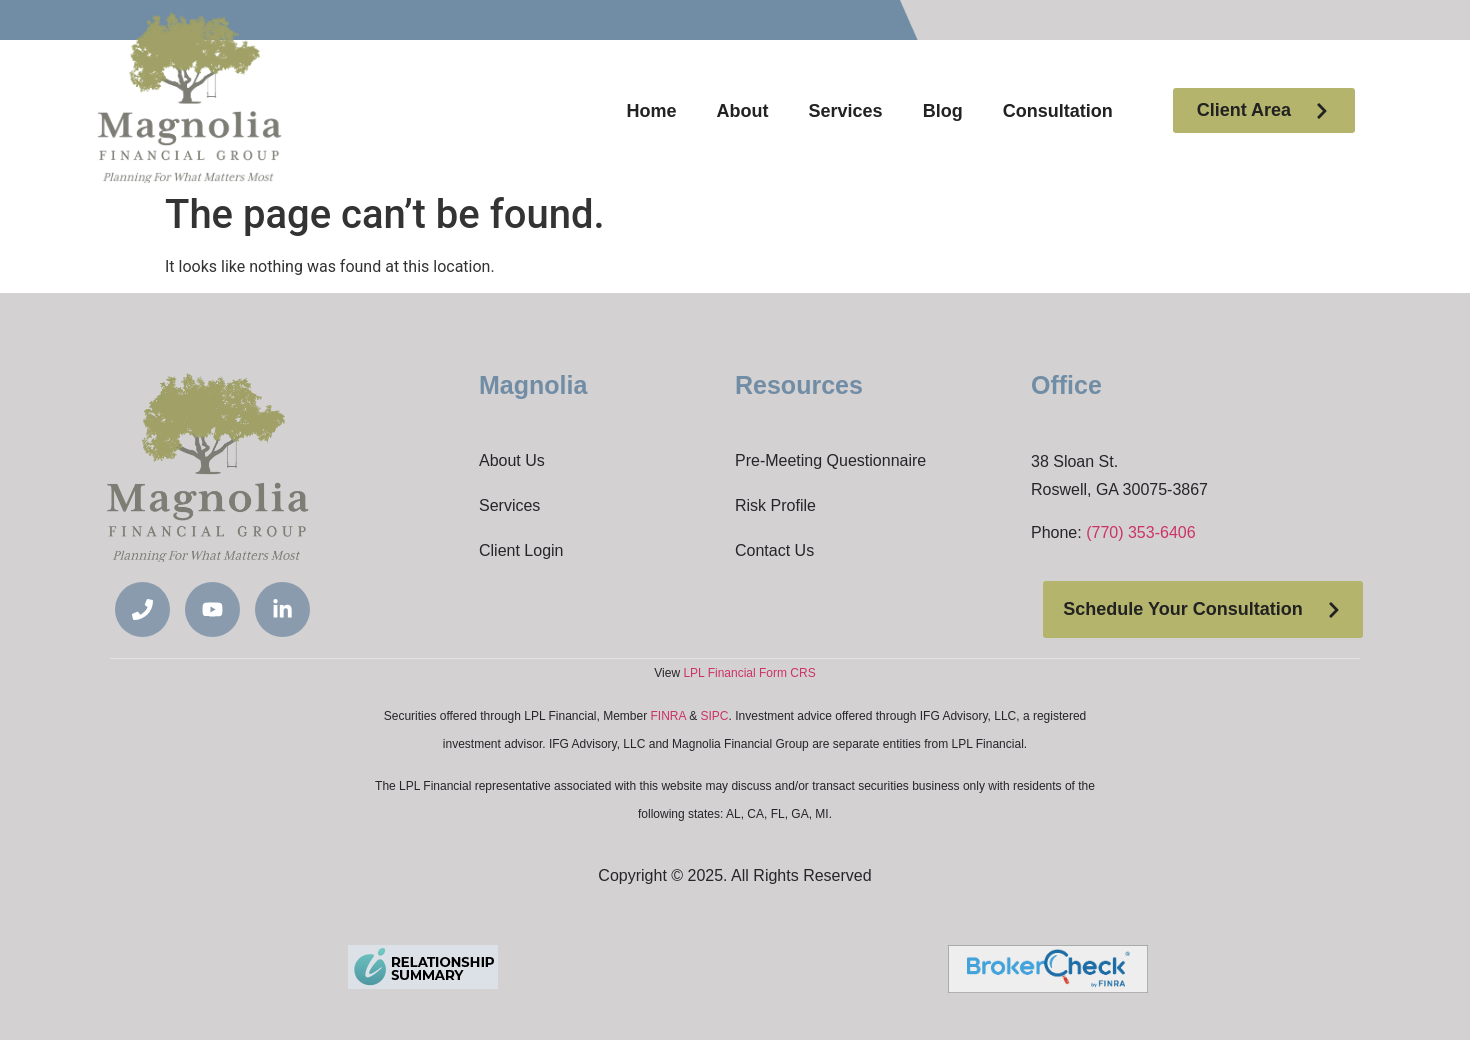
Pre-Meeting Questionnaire (830, 460)
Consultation (1058, 111)
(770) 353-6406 (1140, 532)
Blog (943, 111)
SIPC (715, 716)
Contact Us (774, 550)
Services (846, 111)
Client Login (521, 550)
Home (652, 111)
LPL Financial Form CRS (749, 673)
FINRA (668, 716)
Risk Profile (775, 505)
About (743, 111)
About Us (512, 460)
